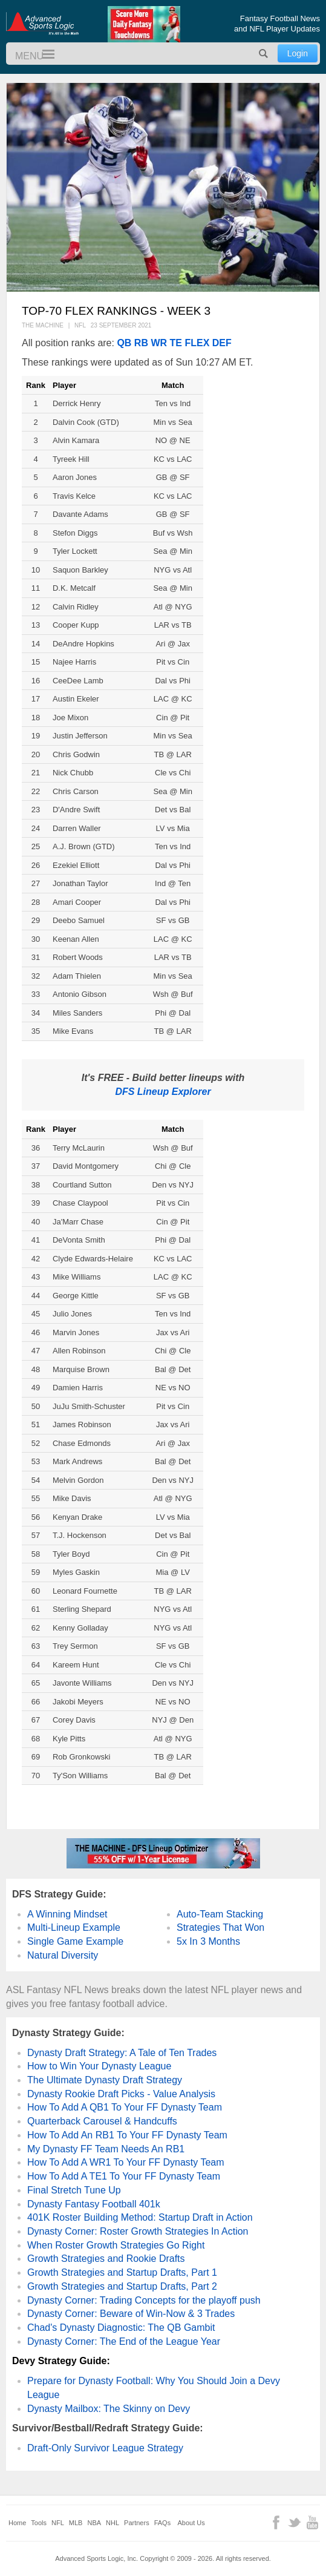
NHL (112, 2522)
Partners (136, 2522)
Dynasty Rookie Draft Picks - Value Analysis (121, 2094)
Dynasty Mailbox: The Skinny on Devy (108, 2409)
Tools (39, 2522)
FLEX (196, 343)
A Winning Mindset (67, 1914)
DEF (222, 343)
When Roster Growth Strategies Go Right (115, 2245)
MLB (76, 2522)
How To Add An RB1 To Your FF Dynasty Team (127, 2135)
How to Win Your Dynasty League (99, 2066)
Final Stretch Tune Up (74, 2190)
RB (141, 343)
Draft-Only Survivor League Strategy (105, 2448)
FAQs (162, 2522)
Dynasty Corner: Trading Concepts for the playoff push (144, 2300)
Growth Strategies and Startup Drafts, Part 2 (122, 2286)
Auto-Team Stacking (220, 1914)
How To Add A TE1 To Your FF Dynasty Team (123, 2176)
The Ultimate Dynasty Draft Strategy (104, 2080)
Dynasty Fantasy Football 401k (93, 2204)
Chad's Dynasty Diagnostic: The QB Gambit (121, 2327)
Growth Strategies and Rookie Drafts (106, 2258)
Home (17, 2522)
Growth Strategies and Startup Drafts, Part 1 (122, 2272)
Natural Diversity (62, 1955)
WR (159, 343)
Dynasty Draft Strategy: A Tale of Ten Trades (122, 2053)
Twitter (294, 2522)
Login (297, 53)
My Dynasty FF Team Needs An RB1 (105, 2149)
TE (176, 343)
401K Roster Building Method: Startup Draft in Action (140, 2217)
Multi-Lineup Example (73, 1927)
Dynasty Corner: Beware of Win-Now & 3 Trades (131, 2313)
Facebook (276, 2522)
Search (263, 53)
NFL (57, 2522)
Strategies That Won (220, 1927)
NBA (94, 2522)
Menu (43, 55)
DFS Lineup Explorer (162, 1091)
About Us (191, 2522)
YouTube (312, 2522)
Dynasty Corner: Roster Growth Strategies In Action (137, 2231)
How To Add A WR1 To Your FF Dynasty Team (125, 2162)
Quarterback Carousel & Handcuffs (102, 2121)
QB (124, 343)
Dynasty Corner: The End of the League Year (123, 2341)
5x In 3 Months (208, 1941)
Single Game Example (75, 1941)
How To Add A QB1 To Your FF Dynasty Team (124, 2107)
